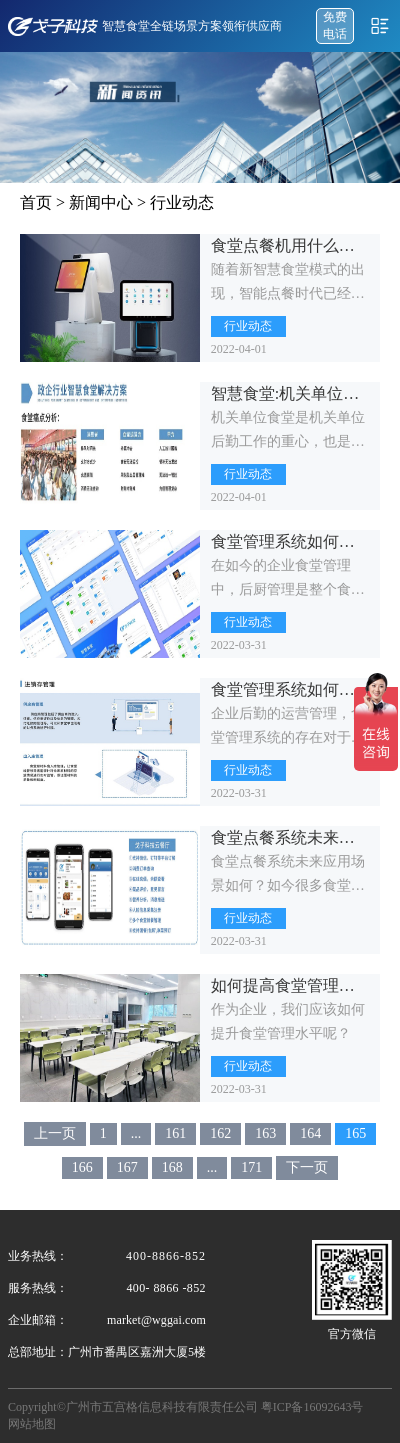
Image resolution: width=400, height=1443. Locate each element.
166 (82, 1167)
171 (251, 1167)
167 (127, 1167)
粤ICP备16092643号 (312, 1407)
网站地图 (32, 1424)
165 (355, 1133)
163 (265, 1133)
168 (172, 1167)
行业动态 (182, 202)
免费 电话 (335, 25)
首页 (36, 202)
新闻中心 (101, 202)
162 (220, 1133)
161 (175, 1133)
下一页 (307, 1167)
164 (310, 1133)
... (136, 1133)
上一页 (55, 1133)
